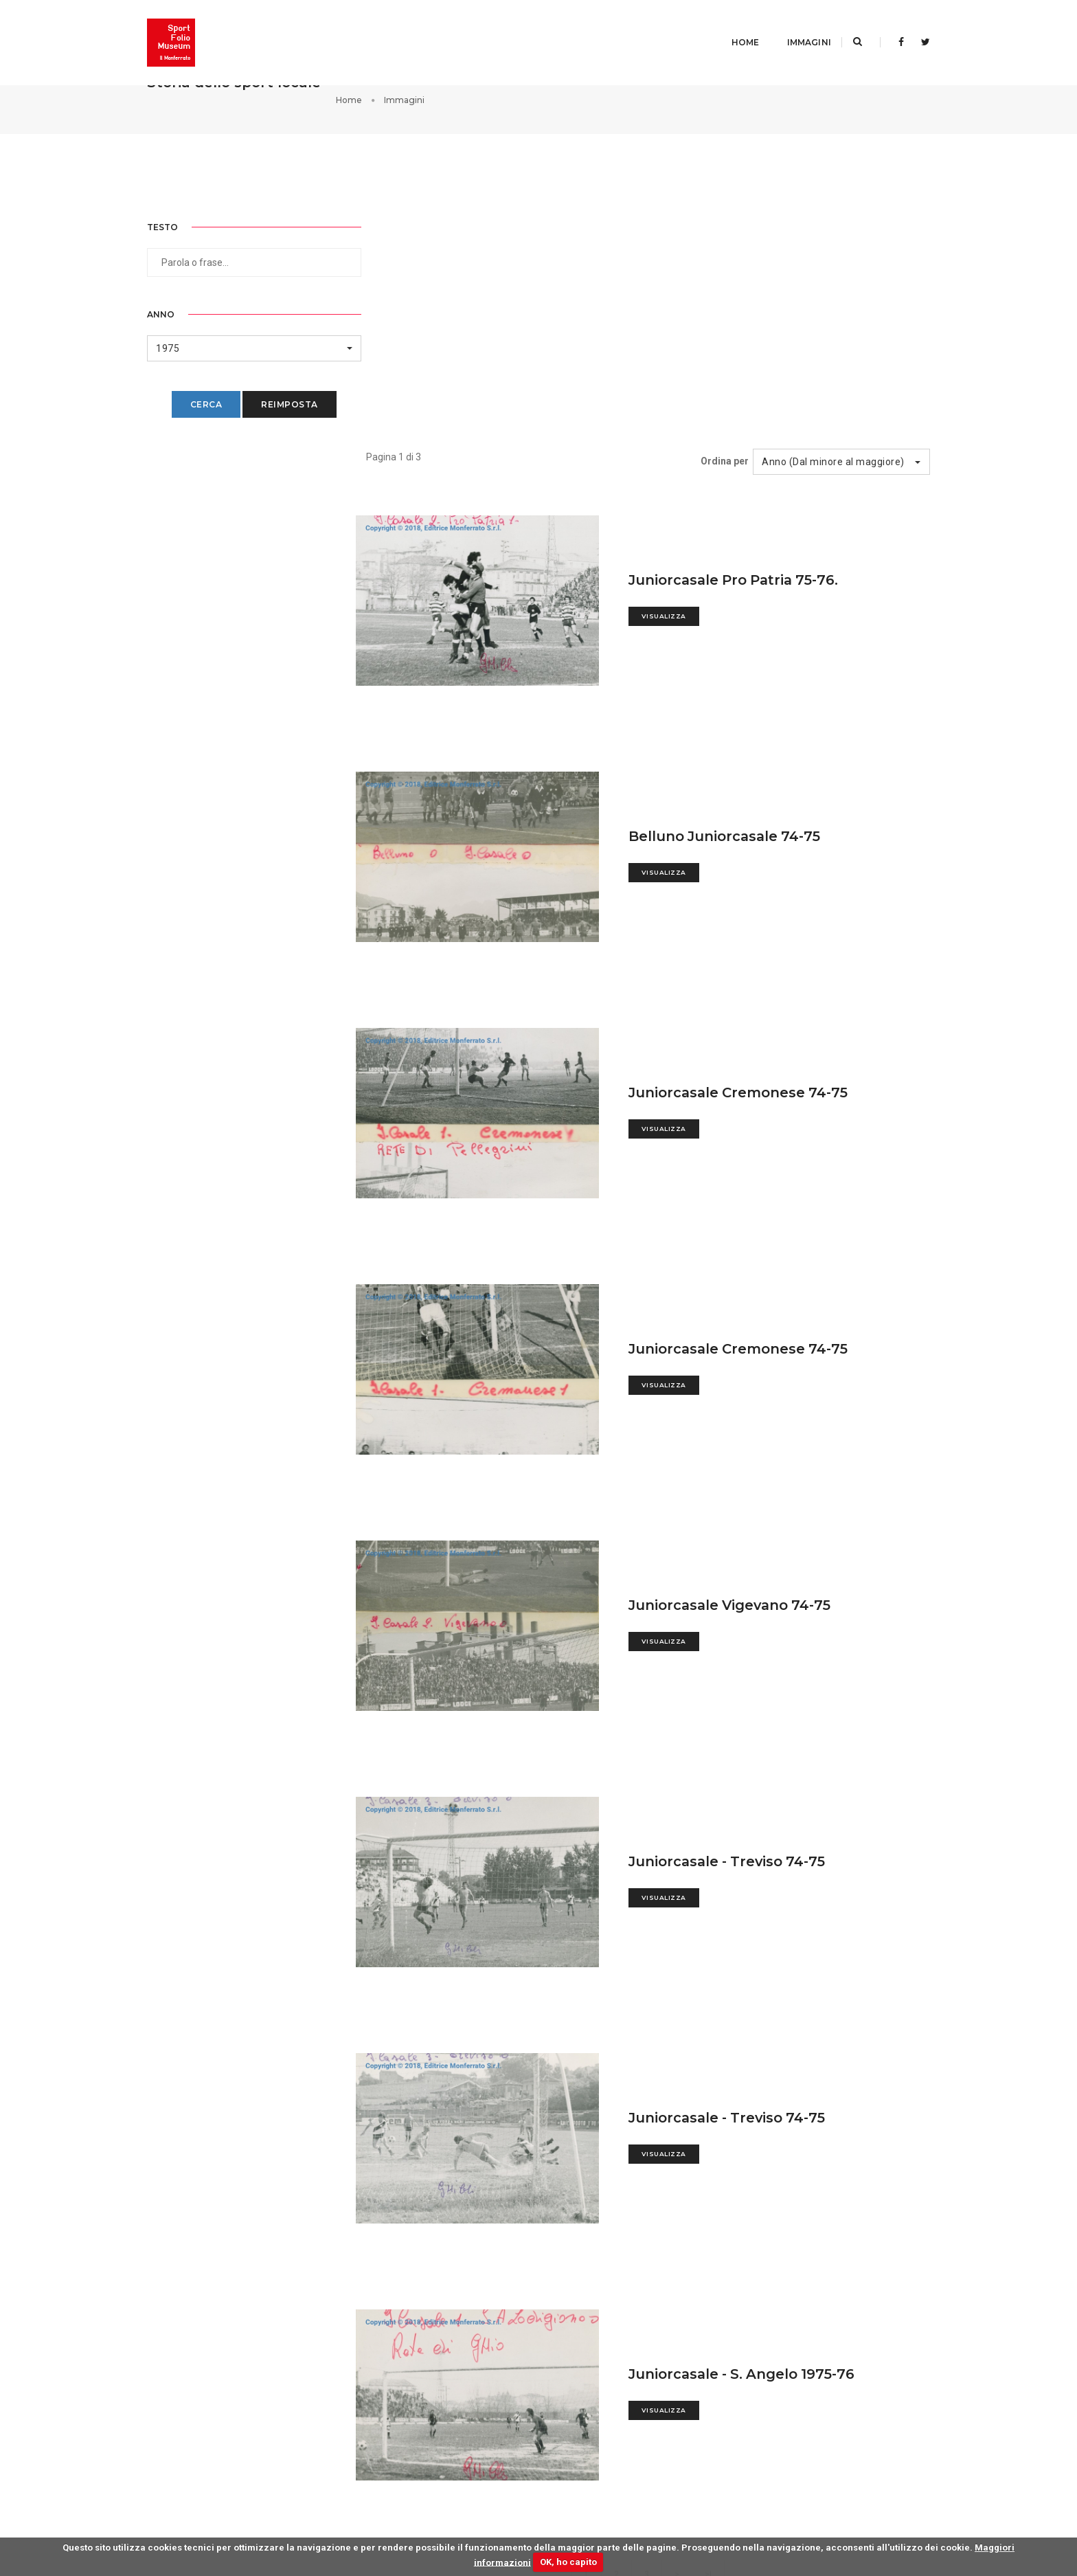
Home (728, 24)
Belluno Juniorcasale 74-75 (734, 592)
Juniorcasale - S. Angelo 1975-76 (753, 2122)
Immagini (792, 24)
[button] (237, 334)
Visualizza (672, 373)
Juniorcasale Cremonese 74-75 (748, 847)
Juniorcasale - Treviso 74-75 (738, 1612)
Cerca (189, 391)
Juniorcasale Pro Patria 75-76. (745, 337)
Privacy (865, 2497)
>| (715, 2333)
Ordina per (726, 217)
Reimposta (273, 391)
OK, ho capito (568, 2562)
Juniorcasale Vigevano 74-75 (741, 1357)
